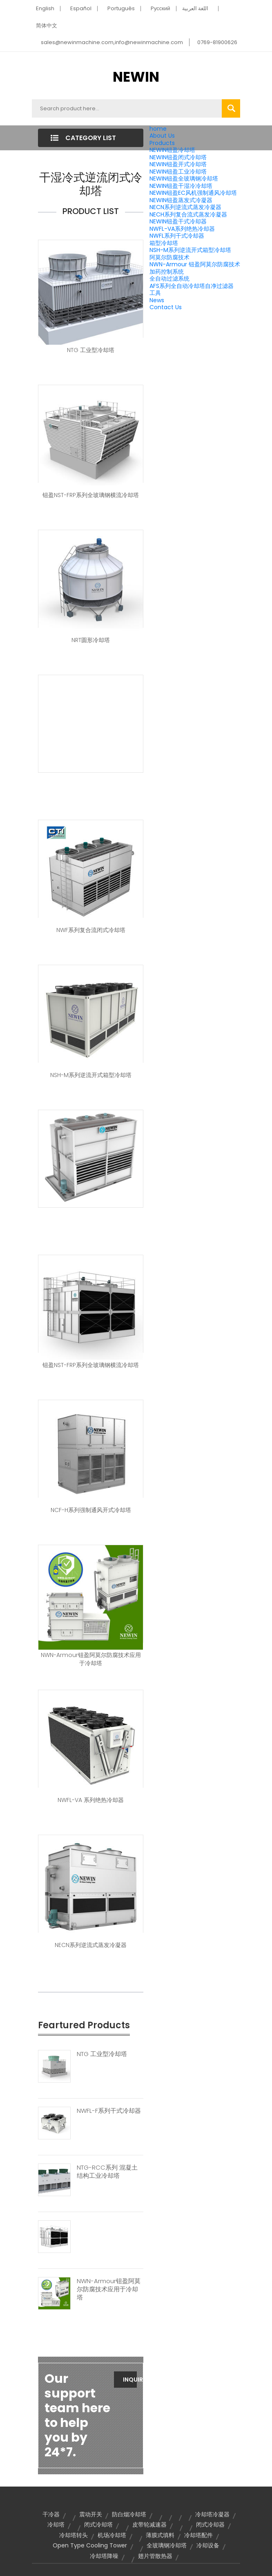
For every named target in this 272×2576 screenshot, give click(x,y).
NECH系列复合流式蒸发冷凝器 (188, 214)
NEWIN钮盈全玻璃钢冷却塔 (183, 178)
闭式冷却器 (210, 2524)
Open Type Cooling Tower (90, 2545)
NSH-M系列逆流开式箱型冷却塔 (190, 250)
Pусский (160, 8)
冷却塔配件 (198, 2535)
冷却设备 (207, 2545)
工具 (155, 293)
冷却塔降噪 (104, 2556)
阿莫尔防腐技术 (169, 257)
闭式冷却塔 (98, 2524)
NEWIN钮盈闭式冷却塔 (178, 157)
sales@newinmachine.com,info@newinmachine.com (112, 42)
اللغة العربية (195, 8)
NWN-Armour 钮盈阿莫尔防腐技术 (194, 264)
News (156, 300)
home (158, 129)
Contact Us (165, 307)
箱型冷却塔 (163, 243)
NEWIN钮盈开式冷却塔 (178, 164)
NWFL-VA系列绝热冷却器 (182, 229)
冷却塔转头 (73, 2535)
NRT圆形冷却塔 (90, 640)
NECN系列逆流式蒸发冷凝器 (185, 207)
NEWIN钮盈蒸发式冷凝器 (180, 200)
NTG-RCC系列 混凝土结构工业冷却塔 (107, 2171)
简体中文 (46, 25)
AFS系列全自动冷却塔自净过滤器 (191, 286)
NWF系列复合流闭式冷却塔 (90, 930)
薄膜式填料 (160, 2535)
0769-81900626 (217, 42)
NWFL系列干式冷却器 (176, 236)
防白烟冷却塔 (129, 2514)
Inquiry (130, 2379)
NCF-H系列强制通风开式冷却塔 (91, 1510)
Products (162, 143)
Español (80, 8)
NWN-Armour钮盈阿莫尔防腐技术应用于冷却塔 (91, 1659)
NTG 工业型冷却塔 (90, 350)
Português (121, 8)
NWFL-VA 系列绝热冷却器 (91, 1800)
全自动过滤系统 (169, 278)
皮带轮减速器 (149, 2524)
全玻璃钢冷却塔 (167, 2545)
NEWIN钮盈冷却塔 (172, 150)
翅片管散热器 (155, 2556)
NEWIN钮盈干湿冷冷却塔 (180, 186)
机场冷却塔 (112, 2535)
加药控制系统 (166, 272)
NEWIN (136, 77)
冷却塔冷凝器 (212, 2514)
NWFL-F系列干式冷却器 (109, 2111)
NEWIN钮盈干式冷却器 (178, 221)
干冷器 (51, 2514)
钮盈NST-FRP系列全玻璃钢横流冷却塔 (90, 495)
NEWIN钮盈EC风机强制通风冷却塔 (193, 193)
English (45, 8)
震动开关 (90, 2514)
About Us (162, 136)
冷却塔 (56, 2524)
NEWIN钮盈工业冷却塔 (178, 171)
